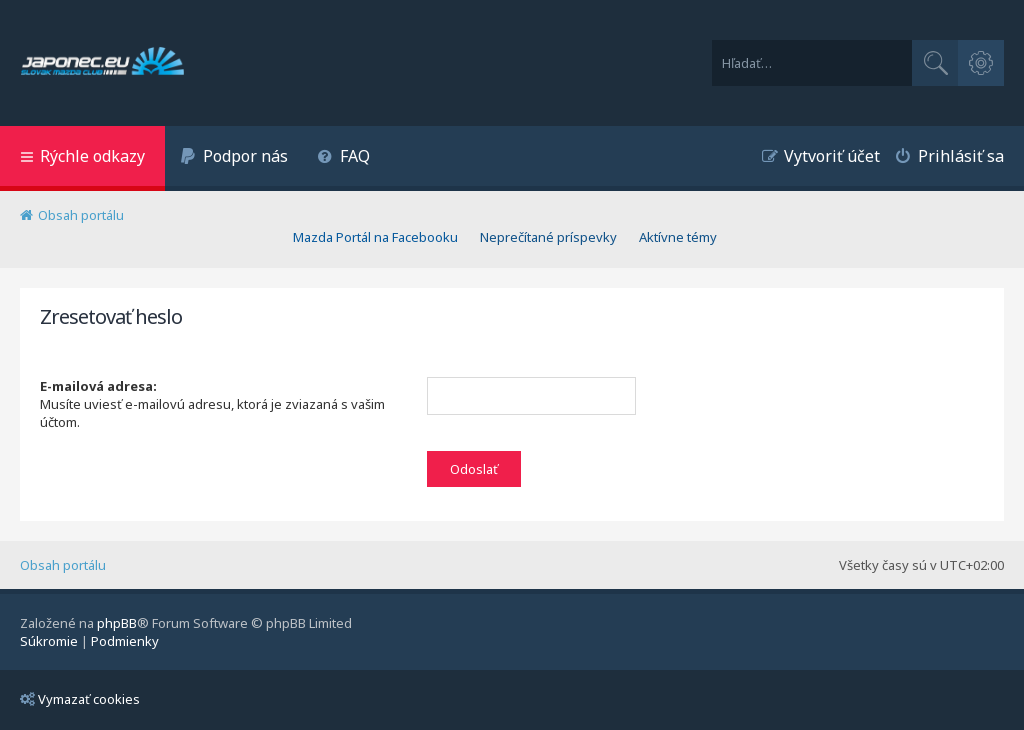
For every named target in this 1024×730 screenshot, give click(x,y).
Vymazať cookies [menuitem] (80, 699)
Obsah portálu (63, 565)
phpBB (117, 623)
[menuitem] (234, 158)
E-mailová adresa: (98, 386)
